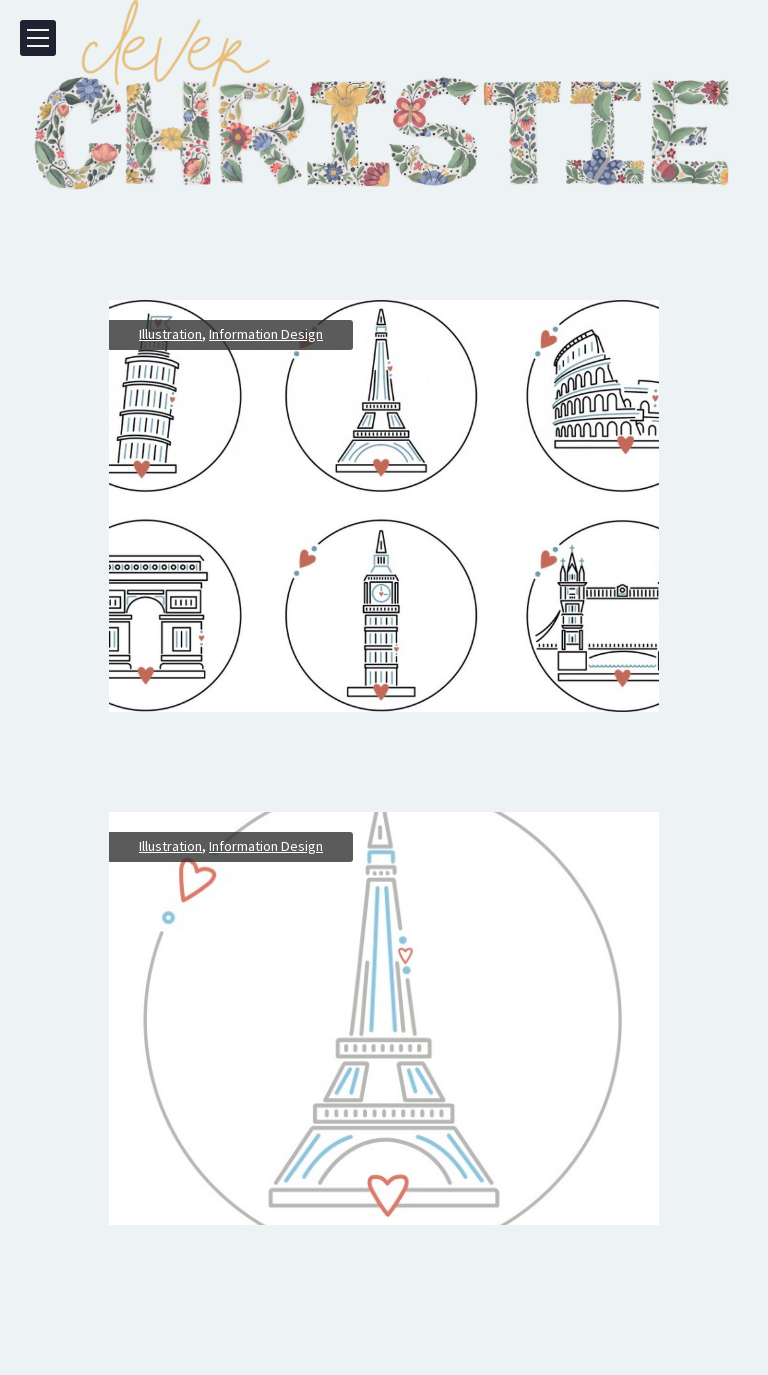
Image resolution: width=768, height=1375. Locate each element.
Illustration (170, 334)
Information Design (266, 334)
